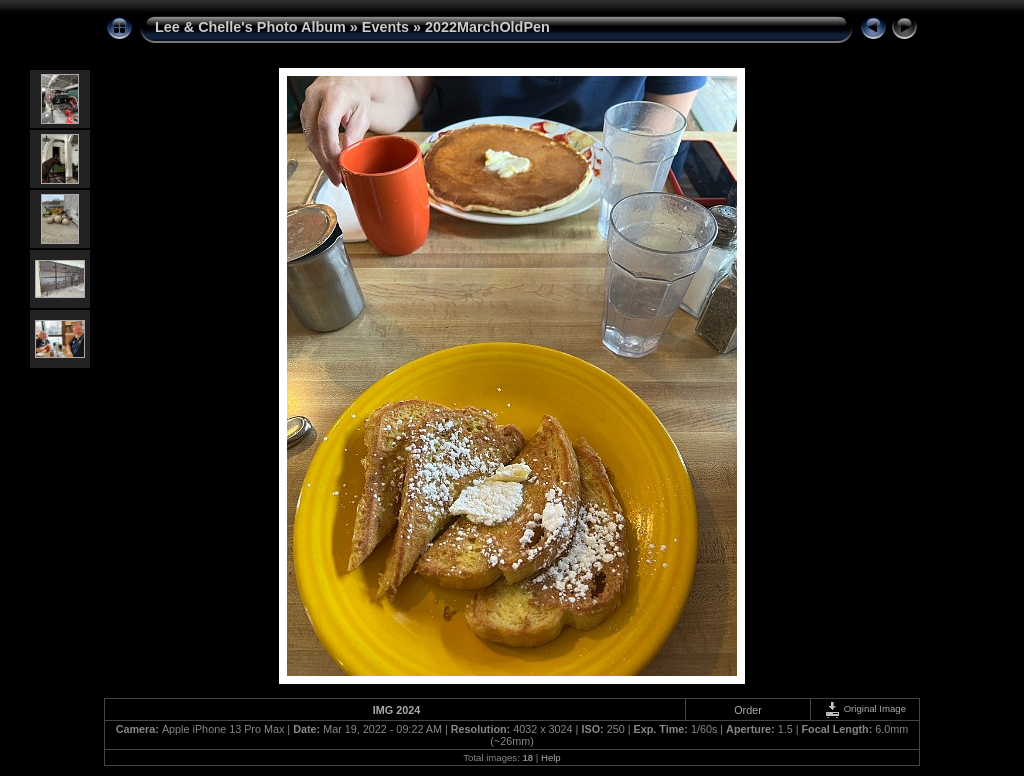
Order (748, 710)
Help (551, 757)
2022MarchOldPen (487, 27)
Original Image (865, 708)
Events (385, 27)
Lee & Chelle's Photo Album (250, 27)
